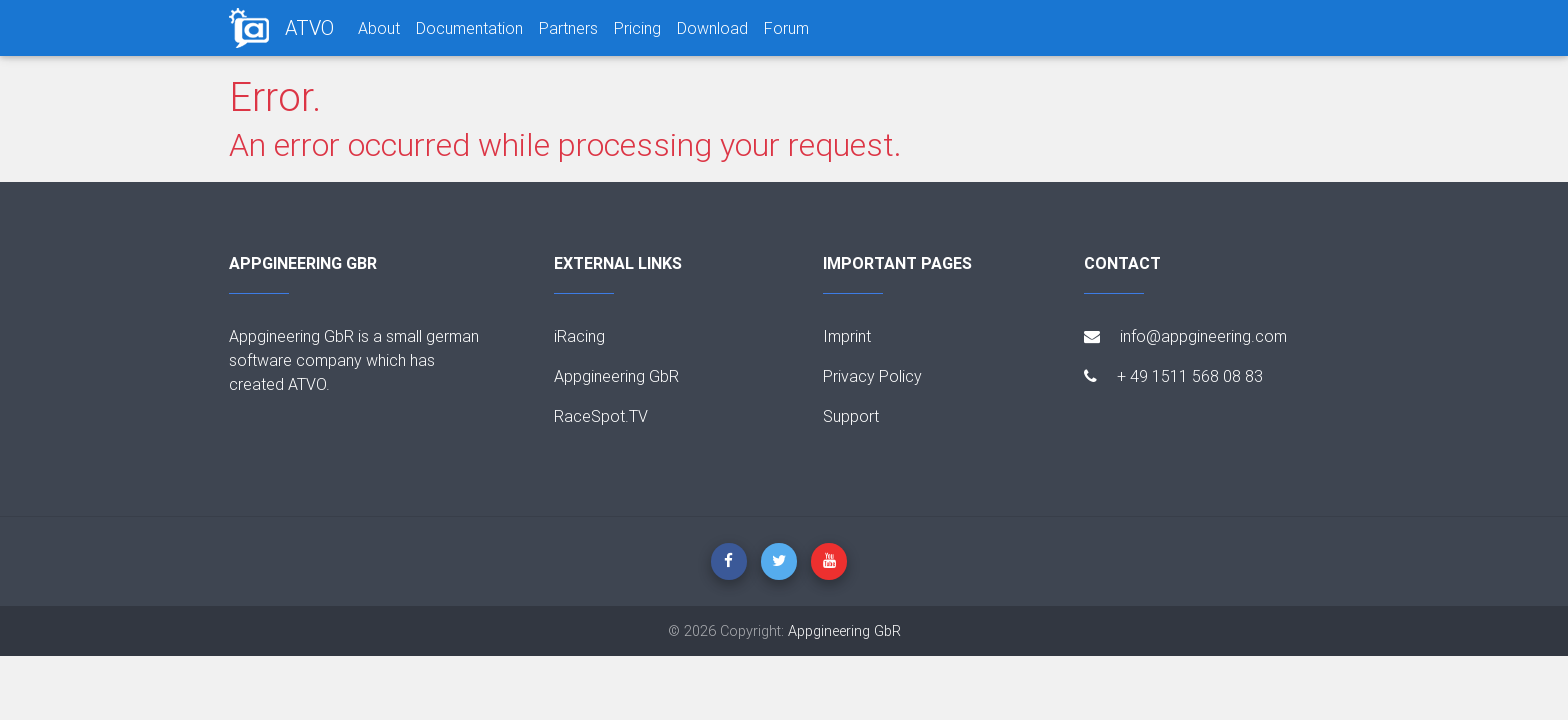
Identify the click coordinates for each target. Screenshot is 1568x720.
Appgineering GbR (616, 376)
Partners (568, 28)
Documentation (469, 28)
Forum (786, 28)
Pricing (637, 28)
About (379, 28)
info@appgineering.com (1185, 336)
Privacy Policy (872, 376)
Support (851, 416)
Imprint (847, 336)
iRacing (579, 336)
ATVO (309, 27)
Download (712, 28)
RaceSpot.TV (601, 416)
